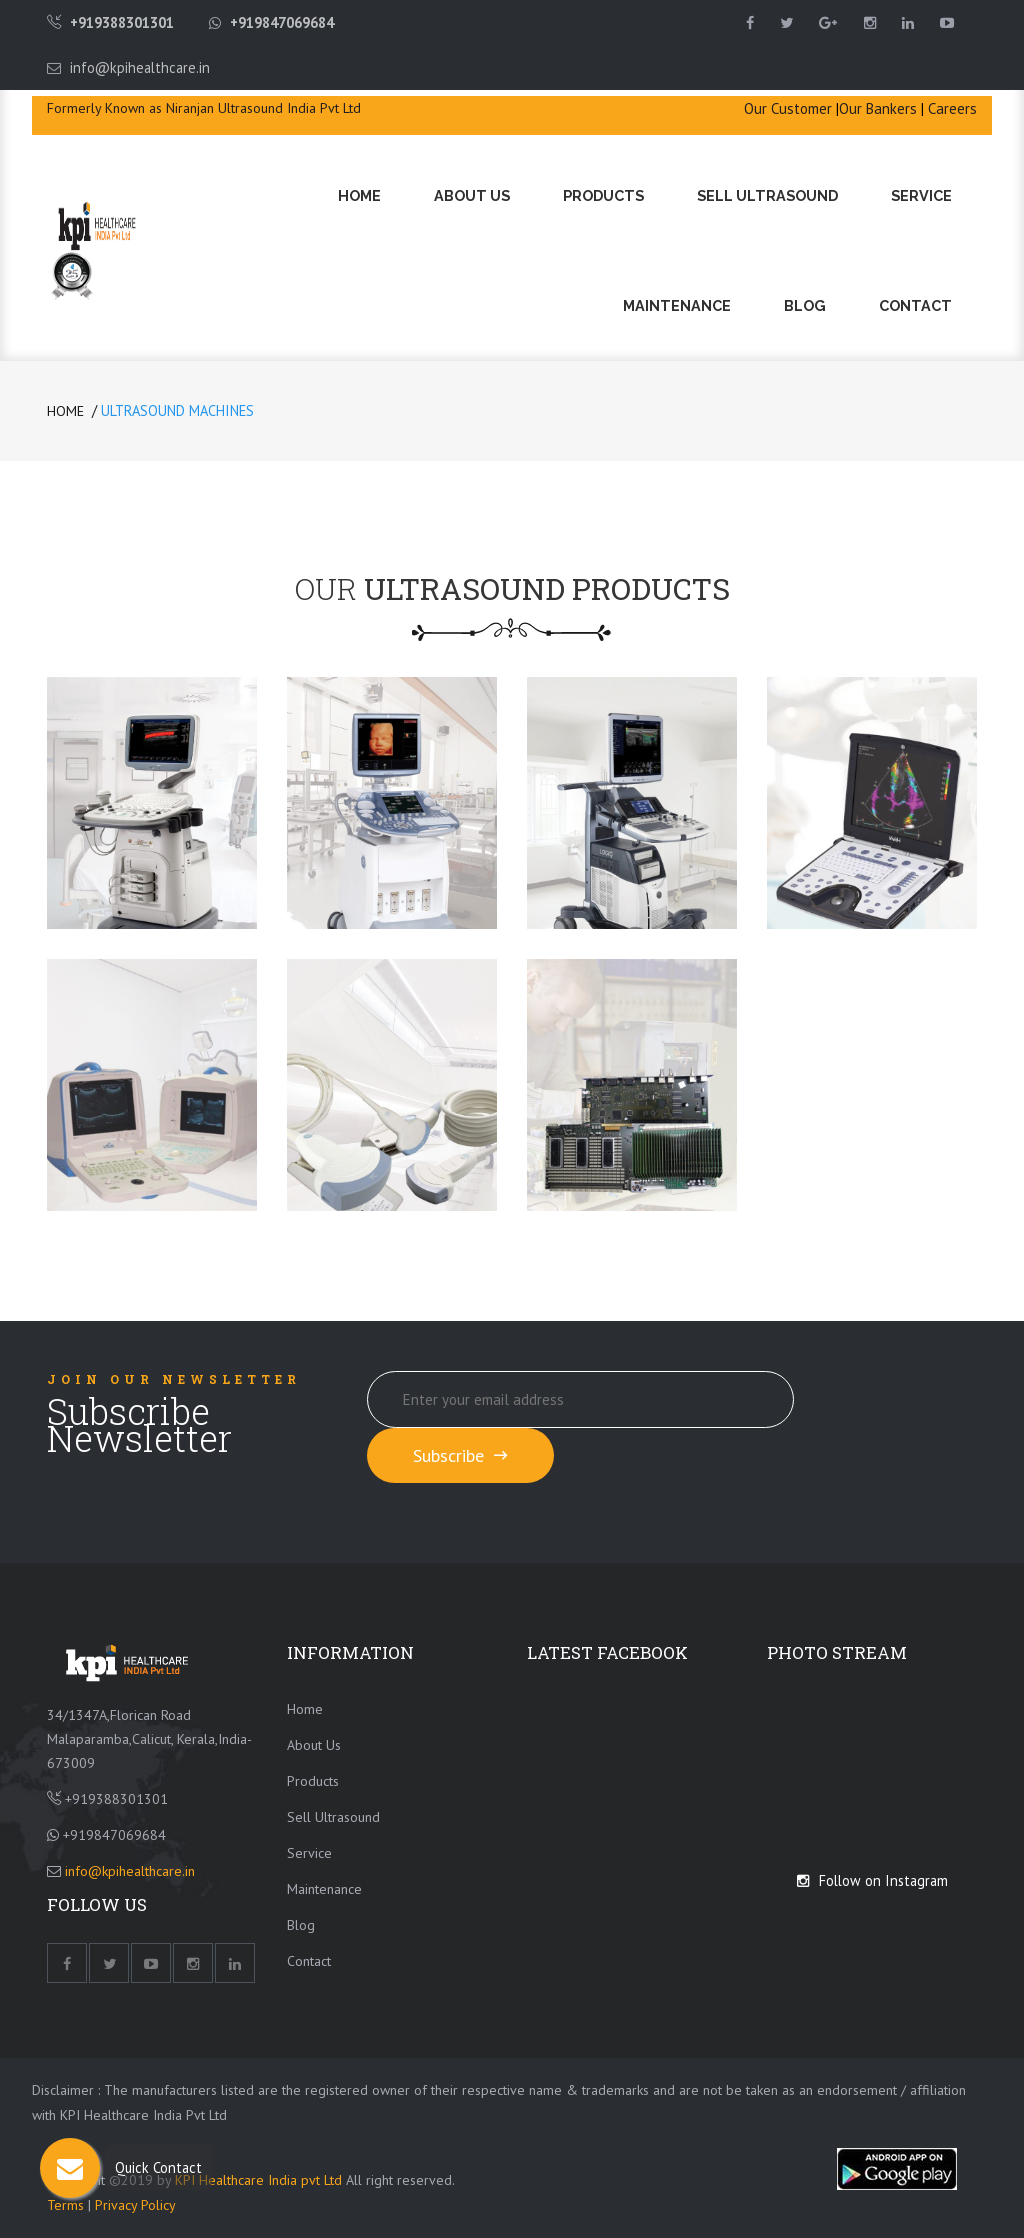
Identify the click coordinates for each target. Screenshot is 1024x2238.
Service (921, 195)
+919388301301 (122, 22)
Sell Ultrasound (767, 195)
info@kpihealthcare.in (140, 67)
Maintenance (677, 305)
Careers (952, 108)
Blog (805, 305)
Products (603, 195)
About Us (472, 195)
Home (359, 195)
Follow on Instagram (872, 1880)
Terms (67, 2205)
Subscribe (460, 1455)
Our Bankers (878, 108)
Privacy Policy (135, 2205)
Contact (915, 305)
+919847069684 (282, 22)
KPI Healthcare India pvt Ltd (258, 2180)
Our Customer (788, 108)
